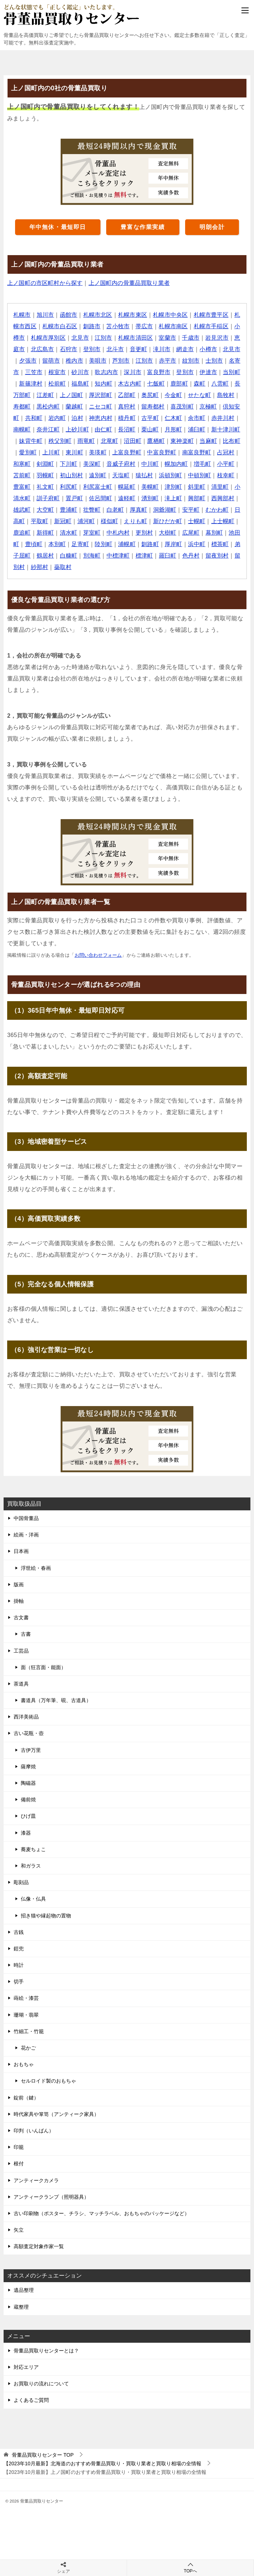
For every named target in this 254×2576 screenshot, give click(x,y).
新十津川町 (63, 441)
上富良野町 (198, 452)
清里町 (86, 498)
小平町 (81, 475)
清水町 (181, 533)
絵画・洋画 (26, 1535)
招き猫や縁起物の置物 (46, 1915)
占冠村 (75, 464)
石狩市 (86, 349)
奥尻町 (193, 395)
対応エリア (26, 2367)
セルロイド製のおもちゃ (48, 2081)
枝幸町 (86, 487)
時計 (19, 1965)
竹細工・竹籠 (29, 2031)
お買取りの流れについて (41, 2383)
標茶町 (116, 556)
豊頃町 (151, 544)
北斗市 (134, 349)
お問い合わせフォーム (99, 955)
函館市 (69, 315)
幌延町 (216, 487)
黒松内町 (96, 406)
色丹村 (93, 567)
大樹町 (57, 544)
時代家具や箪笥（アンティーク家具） (56, 2114)
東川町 (145, 452)
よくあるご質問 (31, 2400)
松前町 (93, 384)
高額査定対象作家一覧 (39, 2246)
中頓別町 (60, 487)
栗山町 (210, 429)
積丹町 (181, 418)
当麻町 (51, 452)
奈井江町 (107, 429)
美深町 (169, 464)
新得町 (157, 533)
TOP (43, 2455)
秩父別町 (125, 441)
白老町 (216, 510)
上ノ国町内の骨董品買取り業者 (131, 283)
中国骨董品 (26, 1518)
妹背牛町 (96, 441)
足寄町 (198, 544)
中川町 (228, 464)
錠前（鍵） (26, 2098)
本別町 (175, 544)
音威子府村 (198, 464)
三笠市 (63, 372)
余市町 (28, 429)
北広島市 (60, 349)
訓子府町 (143, 498)
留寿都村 (201, 406)
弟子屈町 (143, 556)
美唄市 (122, 361)
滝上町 (46, 510)
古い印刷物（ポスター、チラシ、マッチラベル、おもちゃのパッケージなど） (101, 2213)
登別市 (110, 349)
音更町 (157, 349)
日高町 (122, 521)
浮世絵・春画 (36, 1568)
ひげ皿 (28, 1816)
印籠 (19, 2147)
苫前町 (104, 475)
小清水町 (113, 498)
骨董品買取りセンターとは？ (46, 2350)
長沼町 (187, 429)
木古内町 (166, 384)
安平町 (69, 521)
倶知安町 (60, 418)
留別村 (145, 567)
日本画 (21, 1551)
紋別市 (216, 361)
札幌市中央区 (172, 315)
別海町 (216, 556)
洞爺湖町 (43, 521)
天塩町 (204, 475)
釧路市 (98, 326)
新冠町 (169, 521)
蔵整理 (21, 2307)
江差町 (86, 395)
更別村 (34, 544)
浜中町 (93, 556)
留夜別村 (119, 567)
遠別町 (181, 475)
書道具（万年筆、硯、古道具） (56, 1700)
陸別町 (222, 544)
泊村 (131, 418)
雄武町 (122, 510)
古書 (26, 1634)
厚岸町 (69, 556)
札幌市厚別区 (60, 338)
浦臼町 (34, 441)
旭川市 (46, 315)
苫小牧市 (125, 326)
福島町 (116, 384)
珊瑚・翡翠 (26, 2015)
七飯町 (193, 384)
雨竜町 (151, 441)
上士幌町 (107, 533)
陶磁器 (28, 1783)
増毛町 (57, 475)
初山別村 (154, 475)
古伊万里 (31, 1750)
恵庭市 (34, 349)
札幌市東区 (134, 315)
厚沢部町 (143, 395)
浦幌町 (22, 556)
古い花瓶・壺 (29, 1733)
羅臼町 (69, 567)
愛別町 (98, 452)
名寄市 (39, 372)
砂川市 (110, 372)
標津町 (46, 567)
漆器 (26, 1833)
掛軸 (19, 1601)
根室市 (86, 372)
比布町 (75, 452)
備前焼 (28, 1799)
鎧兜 (19, 1948)
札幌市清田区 (148, 338)
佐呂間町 (196, 498)
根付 (19, 2163)
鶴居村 (169, 556)
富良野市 (190, 372)
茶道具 (21, 1684)
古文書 (21, 1617)
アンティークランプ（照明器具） (51, 2197)
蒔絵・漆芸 (26, 1998)
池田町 (128, 544)
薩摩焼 (28, 1766)
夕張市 (51, 361)
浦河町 (193, 521)
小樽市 (28, 338)
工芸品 (21, 1651)
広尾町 (81, 544)
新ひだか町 (51, 533)
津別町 (39, 498)
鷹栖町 (222, 441)
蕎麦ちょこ (33, 1849)
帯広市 (151, 326)
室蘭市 (181, 338)
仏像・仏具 (33, 1899)
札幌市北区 (98, 315)
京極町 (34, 418)
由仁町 (163, 429)
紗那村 (169, 567)
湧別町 (22, 510)
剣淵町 (122, 464)
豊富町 (110, 487)
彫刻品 (21, 1882)
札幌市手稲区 (219, 326)
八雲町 (34, 395)
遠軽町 (222, 498)
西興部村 (96, 510)
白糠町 (193, 556)
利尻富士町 (187, 487)
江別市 (116, 338)
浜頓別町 (31, 487)
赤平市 (193, 361)
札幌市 (22, 315)
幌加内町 (31, 475)
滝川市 (181, 349)
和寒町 (98, 464)
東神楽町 (25, 452)
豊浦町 (169, 510)
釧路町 (46, 556)
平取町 (145, 521)
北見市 (93, 338)
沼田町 (198, 441)
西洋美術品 (26, 1717)
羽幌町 (128, 475)
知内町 (140, 384)
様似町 (216, 521)
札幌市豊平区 (213, 315)
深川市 (163, 372)
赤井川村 (54, 429)
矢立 (19, 2230)
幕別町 (104, 544)
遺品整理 (24, 2290)
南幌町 (81, 429)
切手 (19, 1981)
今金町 (216, 395)
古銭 (19, 1932)
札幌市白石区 (66, 326)
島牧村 (46, 406)
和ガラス (31, 1866)
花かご (28, 2048)
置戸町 (169, 498)
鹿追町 (134, 533)
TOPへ (190, 2567)
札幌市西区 (28, 326)
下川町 (145, 464)
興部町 (69, 510)
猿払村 (228, 475)
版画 (19, 1584)
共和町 (86, 418)
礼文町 (134, 487)
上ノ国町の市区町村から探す (45, 283)
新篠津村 (66, 384)
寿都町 (69, 406)
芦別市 (145, 361)
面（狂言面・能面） (43, 1667)
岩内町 (110, 418)
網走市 (204, 349)
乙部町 (169, 395)
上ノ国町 (113, 395)
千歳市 (204, 338)
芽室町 (204, 533)
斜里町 (63, 498)
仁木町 (228, 418)
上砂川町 (137, 429)
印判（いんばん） (34, 2130)
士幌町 (81, 533)
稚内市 (98, 361)
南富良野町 (45, 464)
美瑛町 (169, 452)
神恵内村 (154, 418)
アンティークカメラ (36, 2180)
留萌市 (75, 361)
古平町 (204, 418)
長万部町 (60, 395)
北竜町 (175, 441)
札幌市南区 (181, 326)
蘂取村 (193, 567)
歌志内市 (137, 372)
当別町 (39, 384)
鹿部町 (216, 384)
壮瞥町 (193, 510)
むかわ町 (96, 521)
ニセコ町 (148, 406)
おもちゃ (24, 2064)
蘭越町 (122, 406)
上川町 (122, 452)
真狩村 (175, 406)
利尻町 (157, 487)
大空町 (145, 510)
